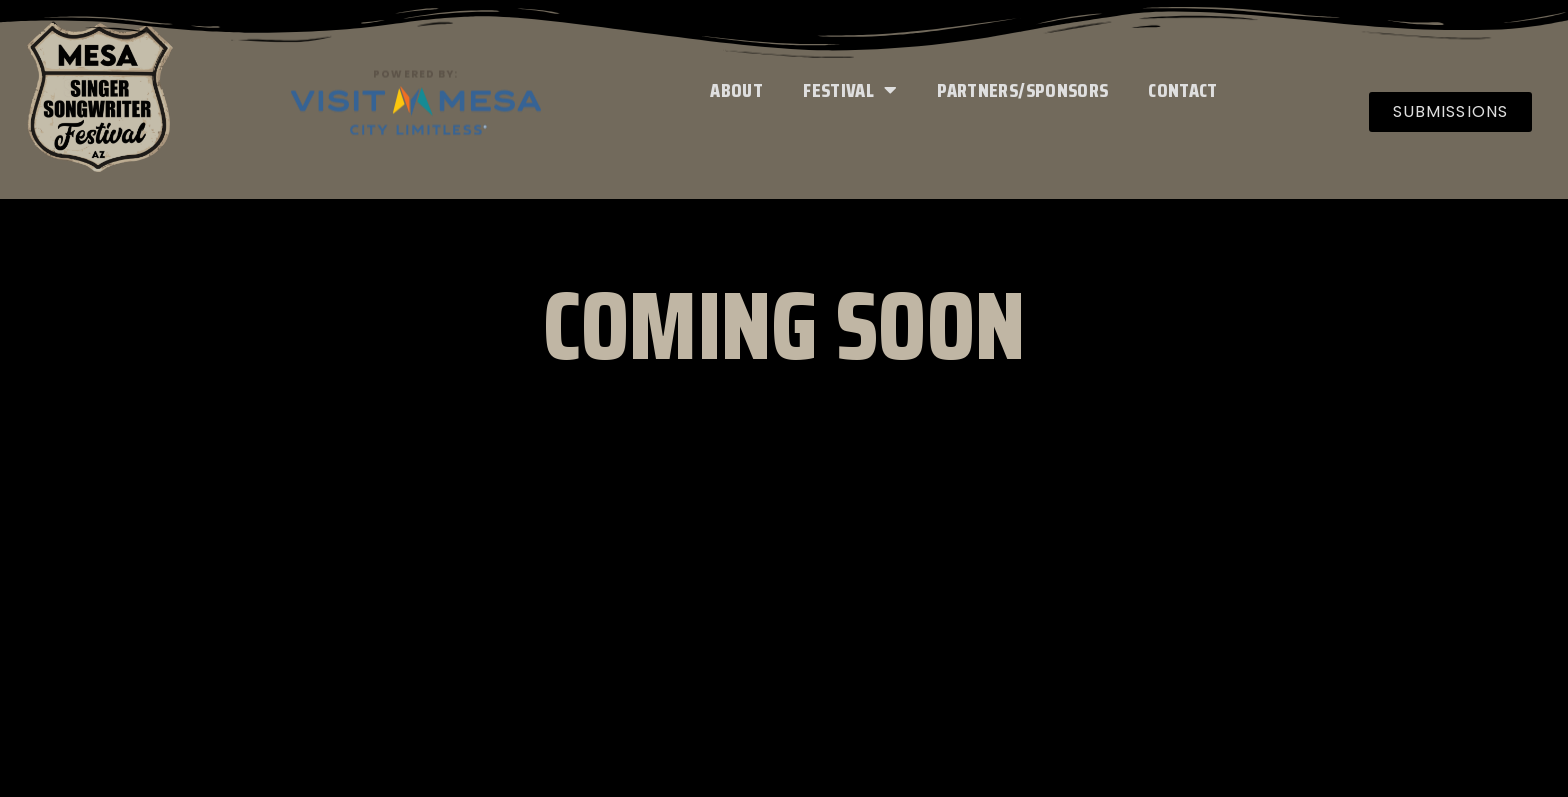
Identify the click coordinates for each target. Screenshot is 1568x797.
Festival (850, 90)
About (736, 90)
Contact (1182, 90)
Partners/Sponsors (1022, 90)
